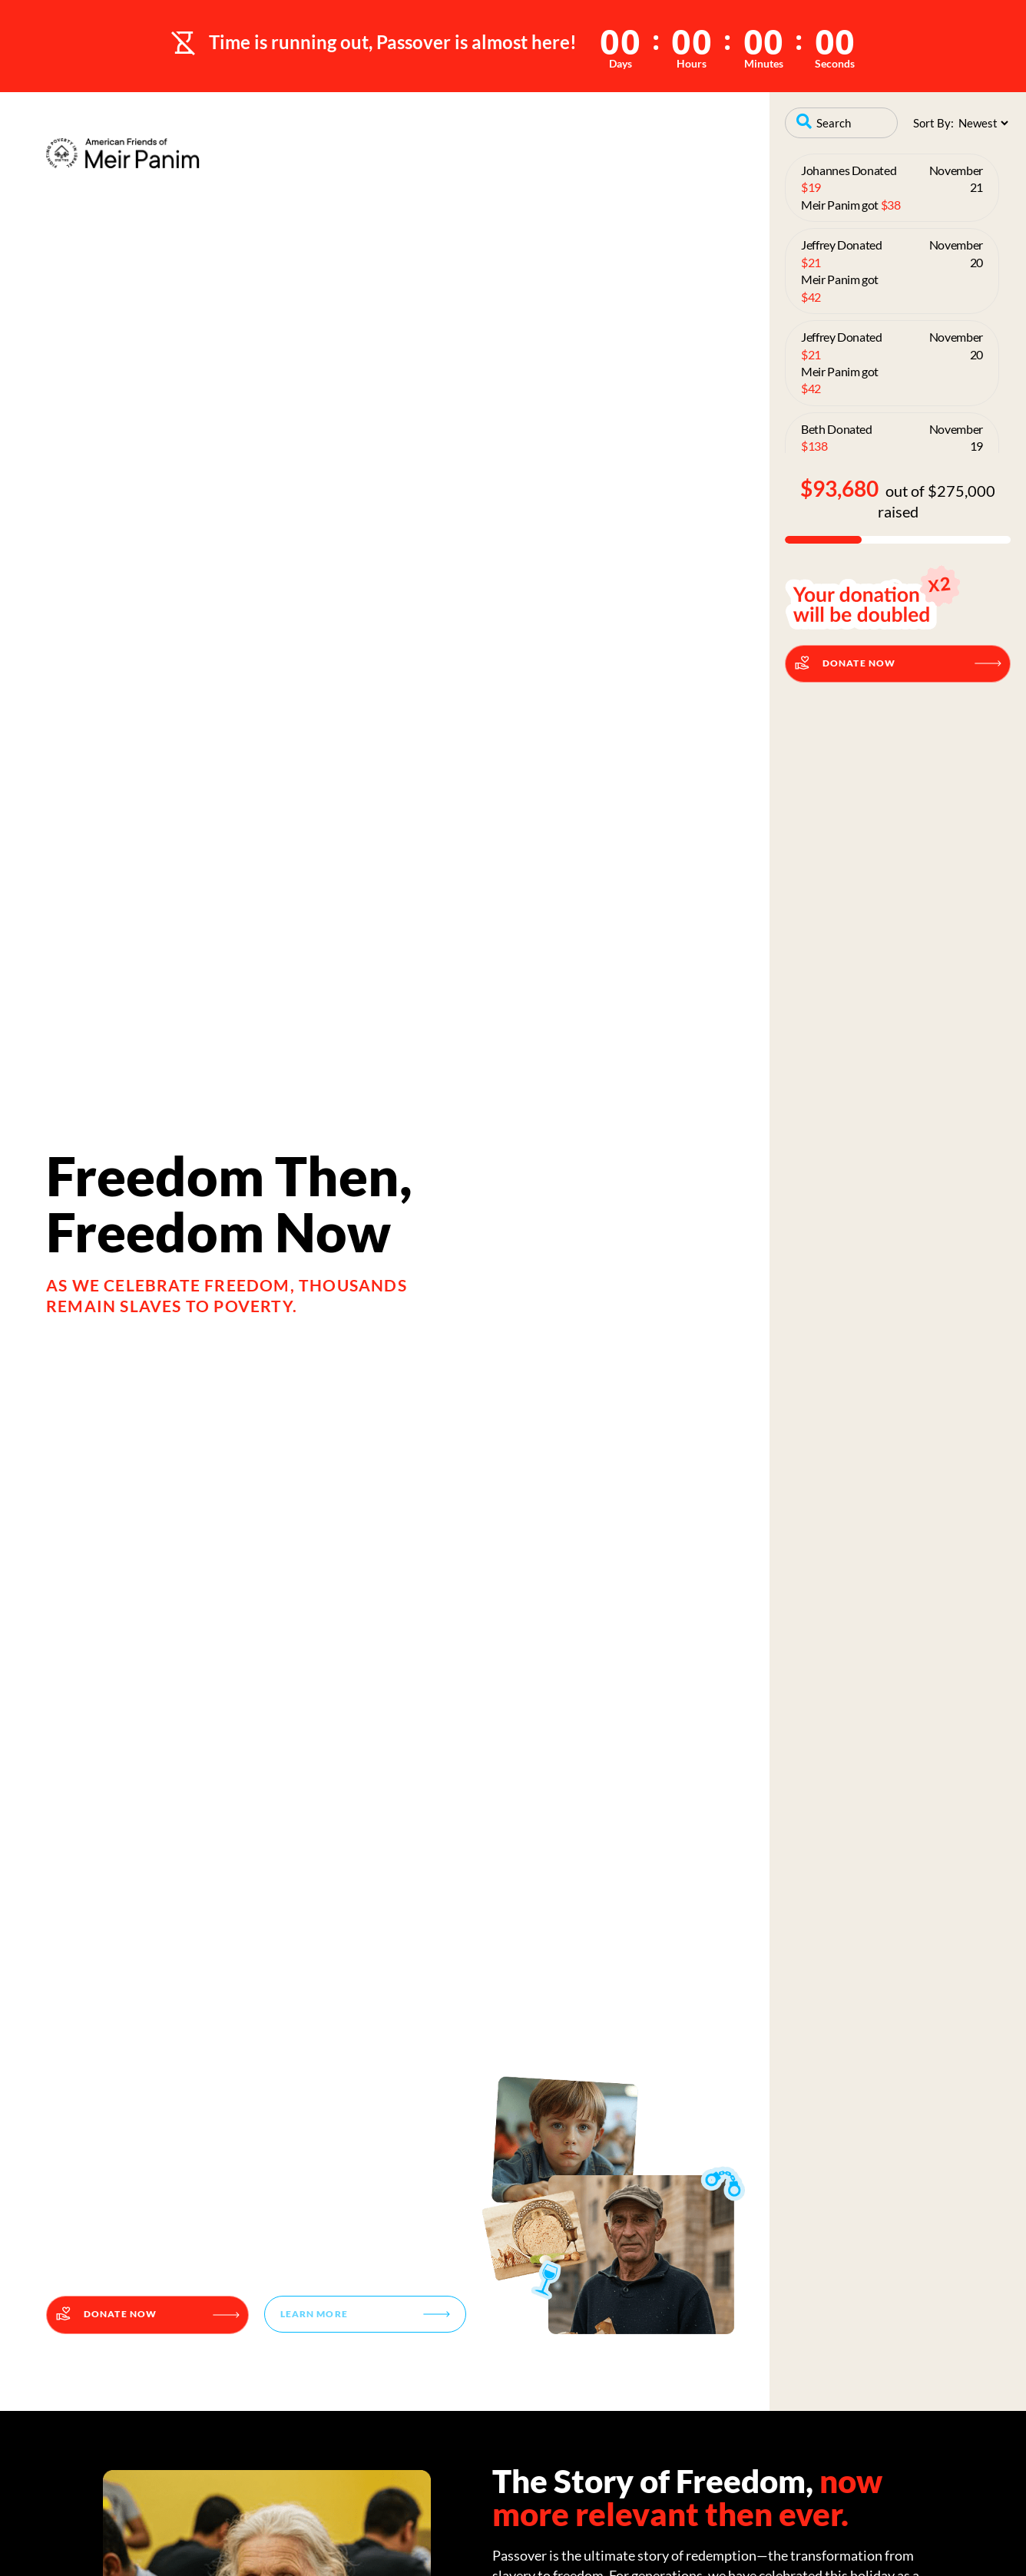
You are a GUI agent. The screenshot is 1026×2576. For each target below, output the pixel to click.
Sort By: (933, 123)
